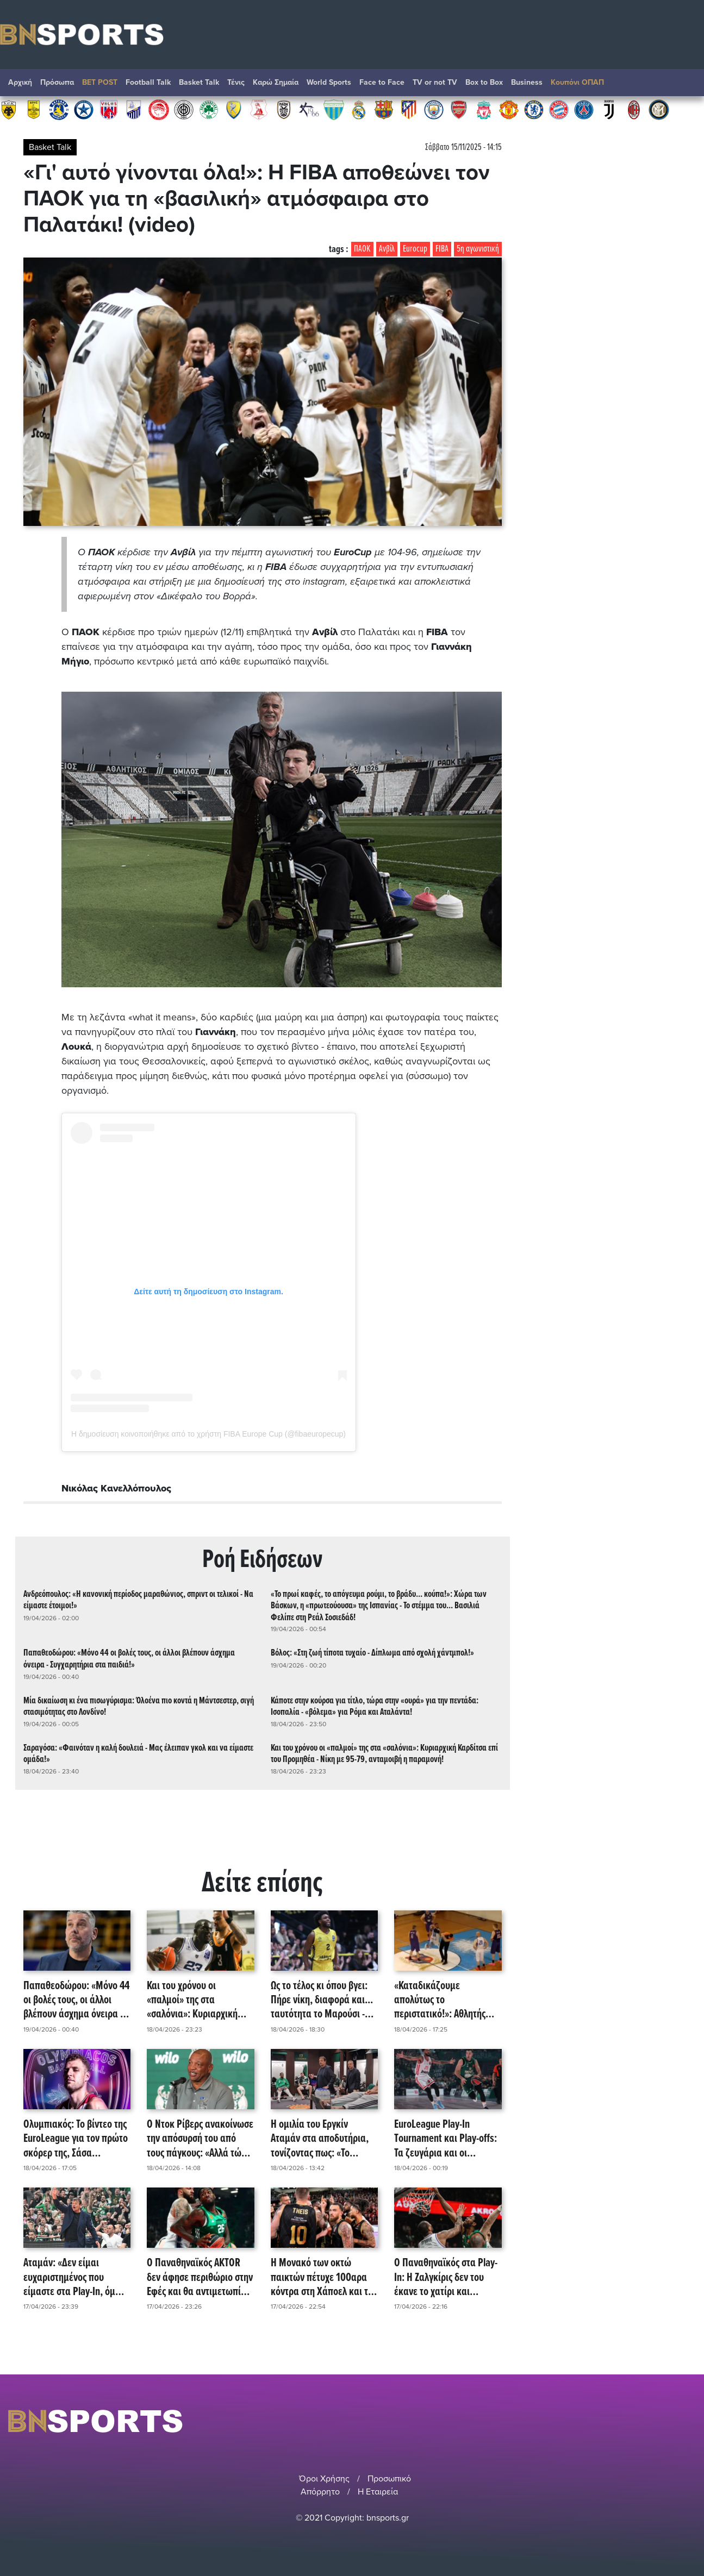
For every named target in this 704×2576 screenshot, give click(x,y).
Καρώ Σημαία (275, 82)
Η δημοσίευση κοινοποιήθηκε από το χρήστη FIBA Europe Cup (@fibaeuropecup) (208, 1434)
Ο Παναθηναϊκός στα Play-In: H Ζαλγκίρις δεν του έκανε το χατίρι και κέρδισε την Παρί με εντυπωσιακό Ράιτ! (445, 2278)
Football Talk (148, 82)
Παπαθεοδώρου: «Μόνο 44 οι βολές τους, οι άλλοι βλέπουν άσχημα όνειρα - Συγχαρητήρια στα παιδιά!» (129, 1658)
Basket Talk (199, 82)
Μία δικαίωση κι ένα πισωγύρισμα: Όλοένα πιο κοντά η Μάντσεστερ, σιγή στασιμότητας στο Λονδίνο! (138, 1706)
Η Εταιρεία (378, 2491)
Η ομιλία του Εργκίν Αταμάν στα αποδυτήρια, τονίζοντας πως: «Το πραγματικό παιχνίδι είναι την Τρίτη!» (323, 2139)
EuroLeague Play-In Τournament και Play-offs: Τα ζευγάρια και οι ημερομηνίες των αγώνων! (446, 2139)
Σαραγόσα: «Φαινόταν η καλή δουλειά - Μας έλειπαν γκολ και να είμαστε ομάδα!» (138, 1754)
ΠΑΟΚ (362, 249)
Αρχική (20, 82)
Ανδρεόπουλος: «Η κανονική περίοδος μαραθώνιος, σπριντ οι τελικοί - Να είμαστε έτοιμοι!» (138, 1600)
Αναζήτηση (685, 85)
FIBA (441, 249)
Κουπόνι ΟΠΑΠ (577, 82)
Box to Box (484, 82)
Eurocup (415, 249)
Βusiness (527, 82)
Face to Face (381, 82)
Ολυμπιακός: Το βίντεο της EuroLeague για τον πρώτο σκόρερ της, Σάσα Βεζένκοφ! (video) (75, 2139)
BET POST (99, 82)
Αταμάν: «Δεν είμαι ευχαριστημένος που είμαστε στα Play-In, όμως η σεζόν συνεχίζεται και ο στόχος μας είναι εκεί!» (74, 2278)
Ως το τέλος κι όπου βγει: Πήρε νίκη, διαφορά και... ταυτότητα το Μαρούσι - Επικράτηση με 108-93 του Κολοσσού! (323, 2000)
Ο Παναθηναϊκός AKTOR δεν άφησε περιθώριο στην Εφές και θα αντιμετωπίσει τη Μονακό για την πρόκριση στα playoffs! (200, 2278)
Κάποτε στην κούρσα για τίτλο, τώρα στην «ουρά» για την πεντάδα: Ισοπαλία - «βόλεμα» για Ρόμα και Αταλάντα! (374, 1706)
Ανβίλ (387, 249)
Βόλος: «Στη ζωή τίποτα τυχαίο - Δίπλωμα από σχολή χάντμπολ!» (372, 1653)
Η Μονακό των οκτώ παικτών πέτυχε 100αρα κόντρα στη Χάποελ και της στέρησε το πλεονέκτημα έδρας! (324, 2278)
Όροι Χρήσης (324, 2478)
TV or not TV (435, 82)
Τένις (236, 82)
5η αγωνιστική (478, 249)
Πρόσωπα (57, 82)
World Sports (329, 82)
